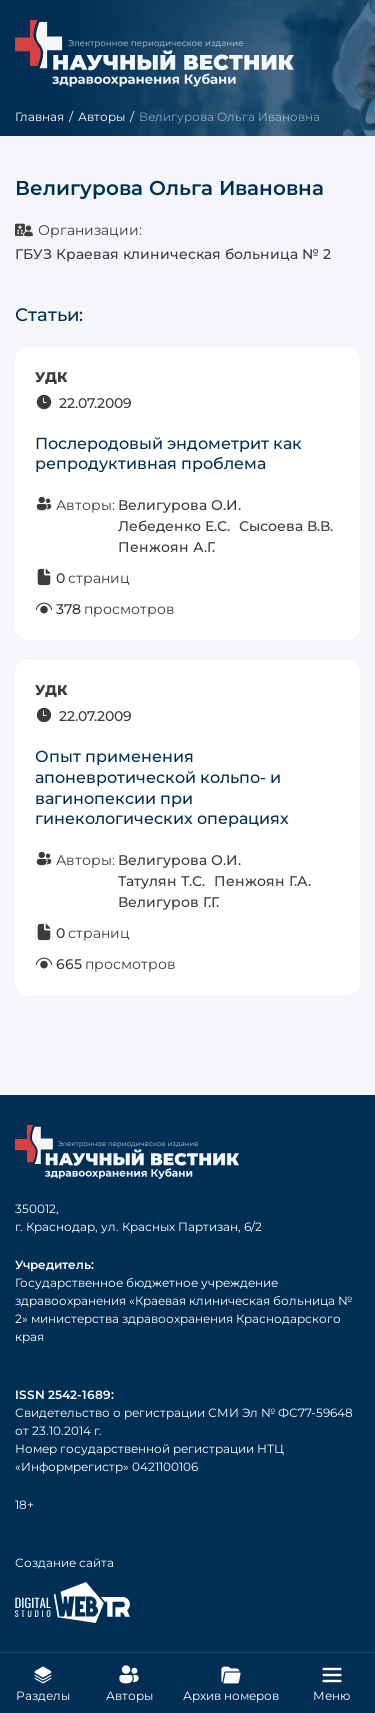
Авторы (101, 116)
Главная (39, 116)
